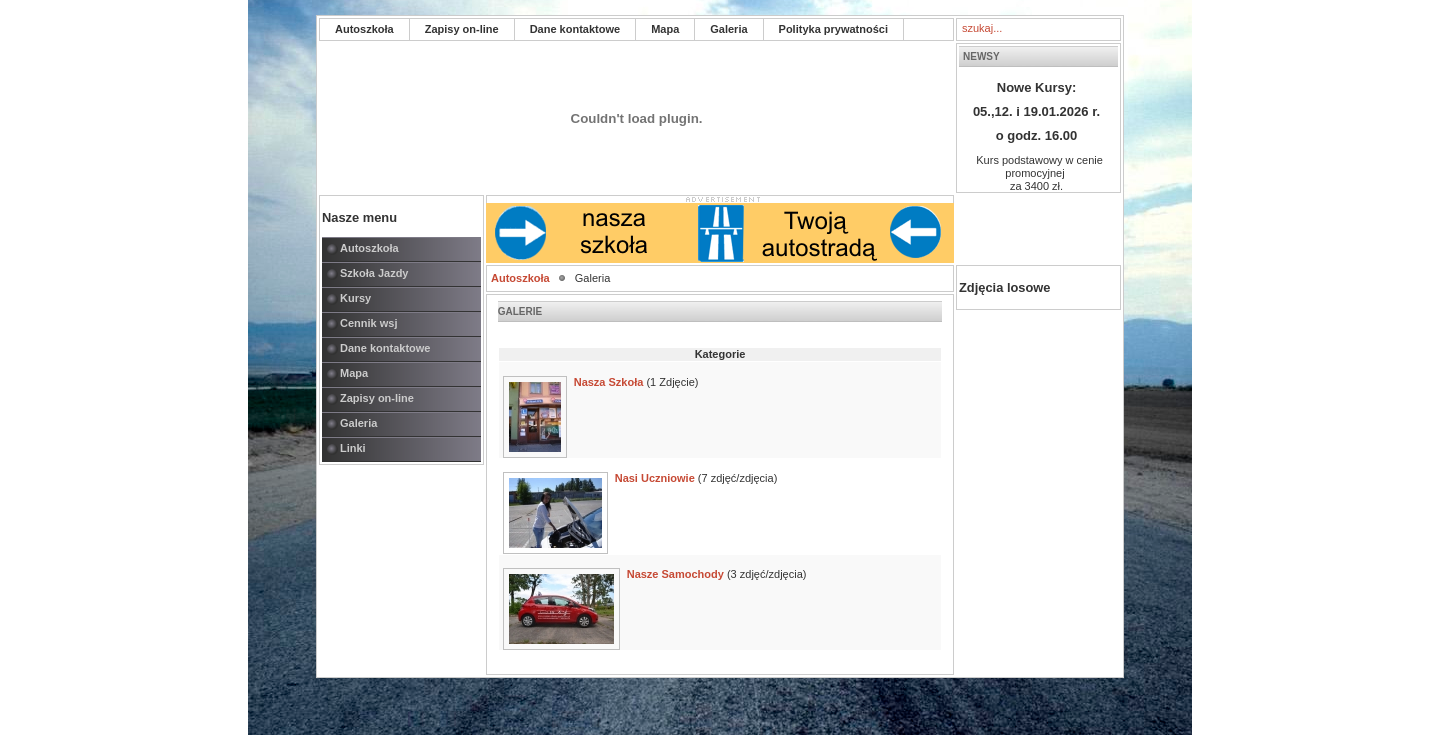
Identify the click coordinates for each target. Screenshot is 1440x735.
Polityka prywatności (833, 29)
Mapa (665, 29)
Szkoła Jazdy (374, 273)
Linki (353, 448)
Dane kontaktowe (575, 29)
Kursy (355, 298)
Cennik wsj (368, 323)
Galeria (728, 29)
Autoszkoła (364, 29)
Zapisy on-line (462, 29)
